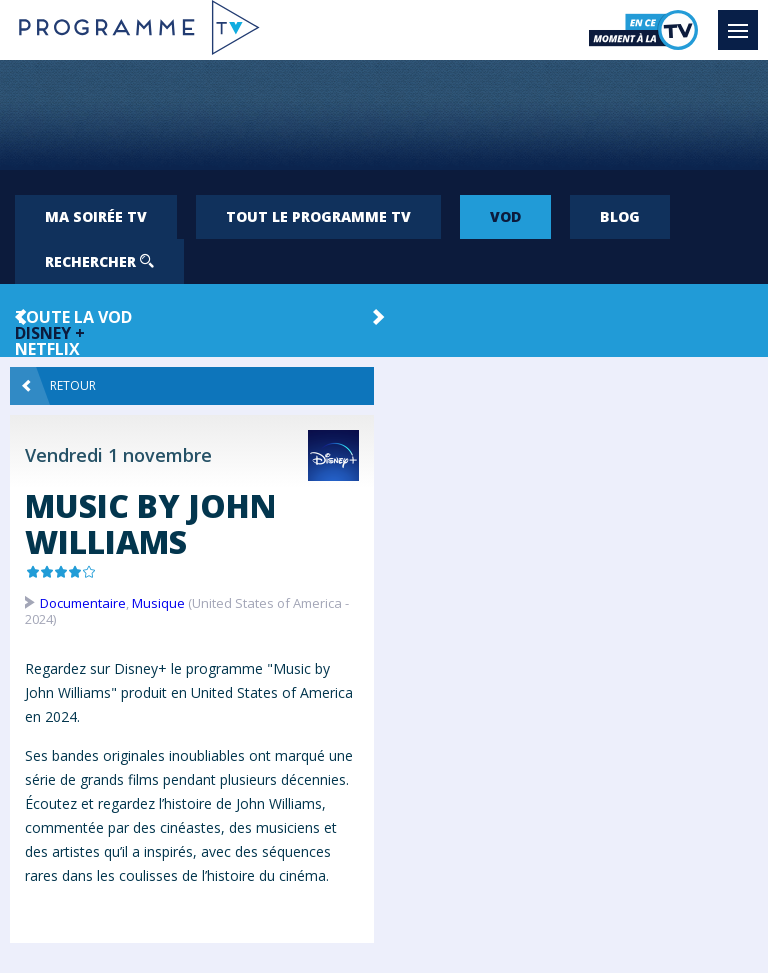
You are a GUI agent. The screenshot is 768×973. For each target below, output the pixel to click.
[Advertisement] (384, 115)
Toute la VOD (73, 317)
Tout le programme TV (318, 216)
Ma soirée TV (96, 216)
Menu (743, 21)
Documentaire (83, 603)
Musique (158, 603)
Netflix (47, 349)
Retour (59, 386)
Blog (620, 216)
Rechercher (99, 261)
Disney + (50, 333)
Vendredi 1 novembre (118, 455)
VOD (505, 216)
